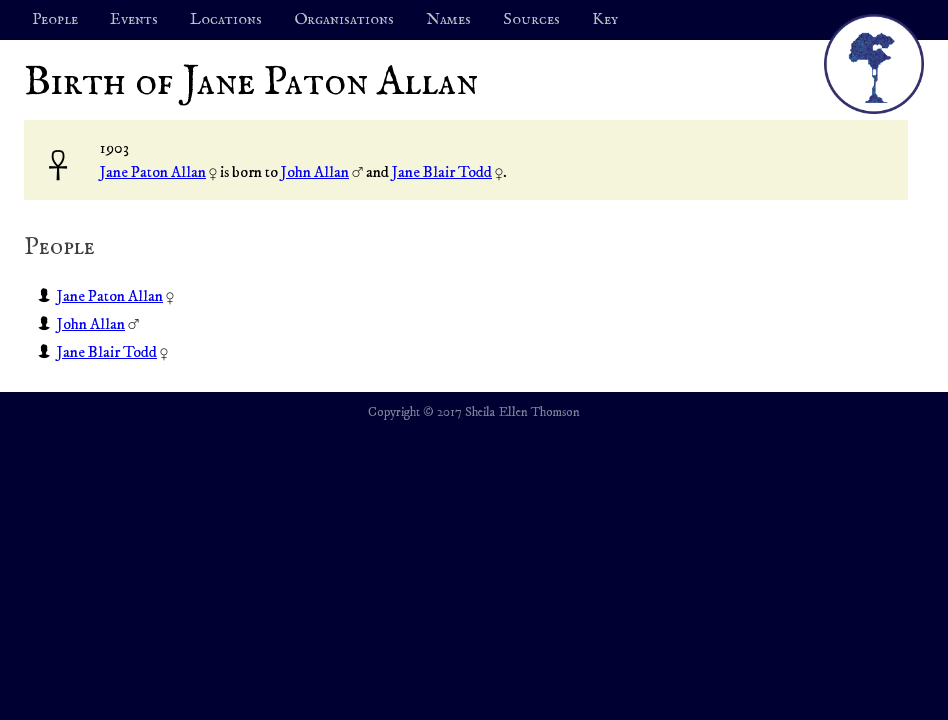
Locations (226, 20)
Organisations (344, 20)
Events (134, 20)
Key (605, 20)
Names (448, 20)
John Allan (315, 172)
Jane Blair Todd (442, 172)
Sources (531, 20)
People (55, 20)
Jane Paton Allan (153, 172)
